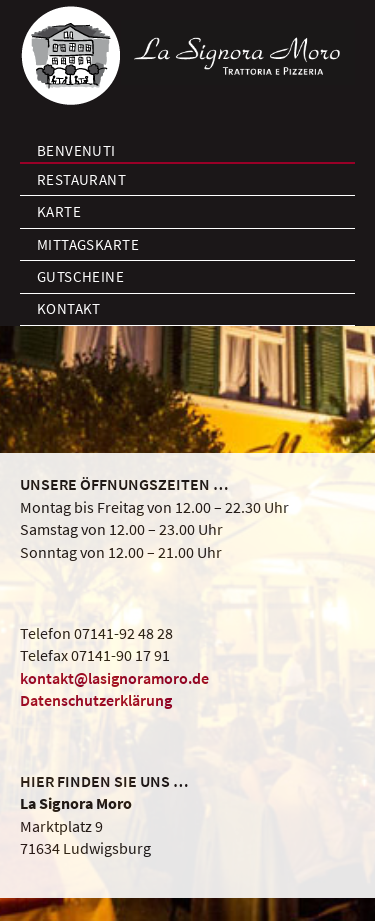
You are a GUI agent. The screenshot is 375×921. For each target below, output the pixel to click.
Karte (59, 211)
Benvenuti (76, 150)
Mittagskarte (88, 244)
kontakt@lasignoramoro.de (114, 678)
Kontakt (69, 308)
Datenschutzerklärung (96, 700)
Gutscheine (81, 276)
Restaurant (82, 179)
